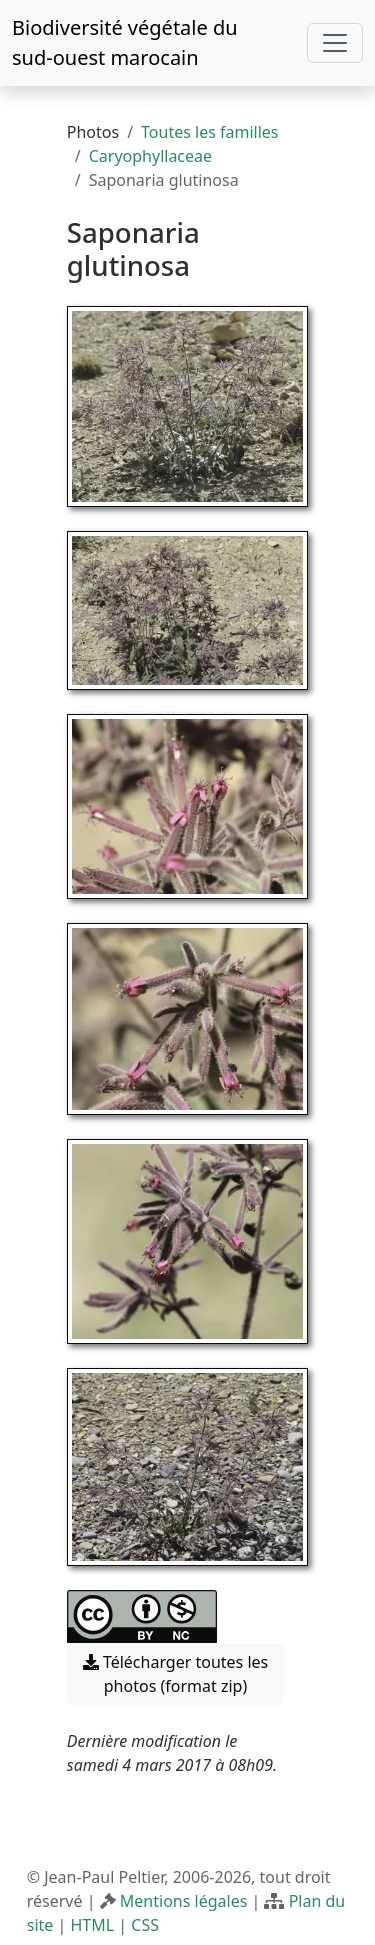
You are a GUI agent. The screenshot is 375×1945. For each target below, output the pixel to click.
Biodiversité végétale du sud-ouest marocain (125, 42)
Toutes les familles (209, 132)
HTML (92, 1925)
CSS (145, 1925)
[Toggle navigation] (335, 43)
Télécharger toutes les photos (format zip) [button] (176, 1674)
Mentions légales (184, 1901)
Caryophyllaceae (150, 156)
